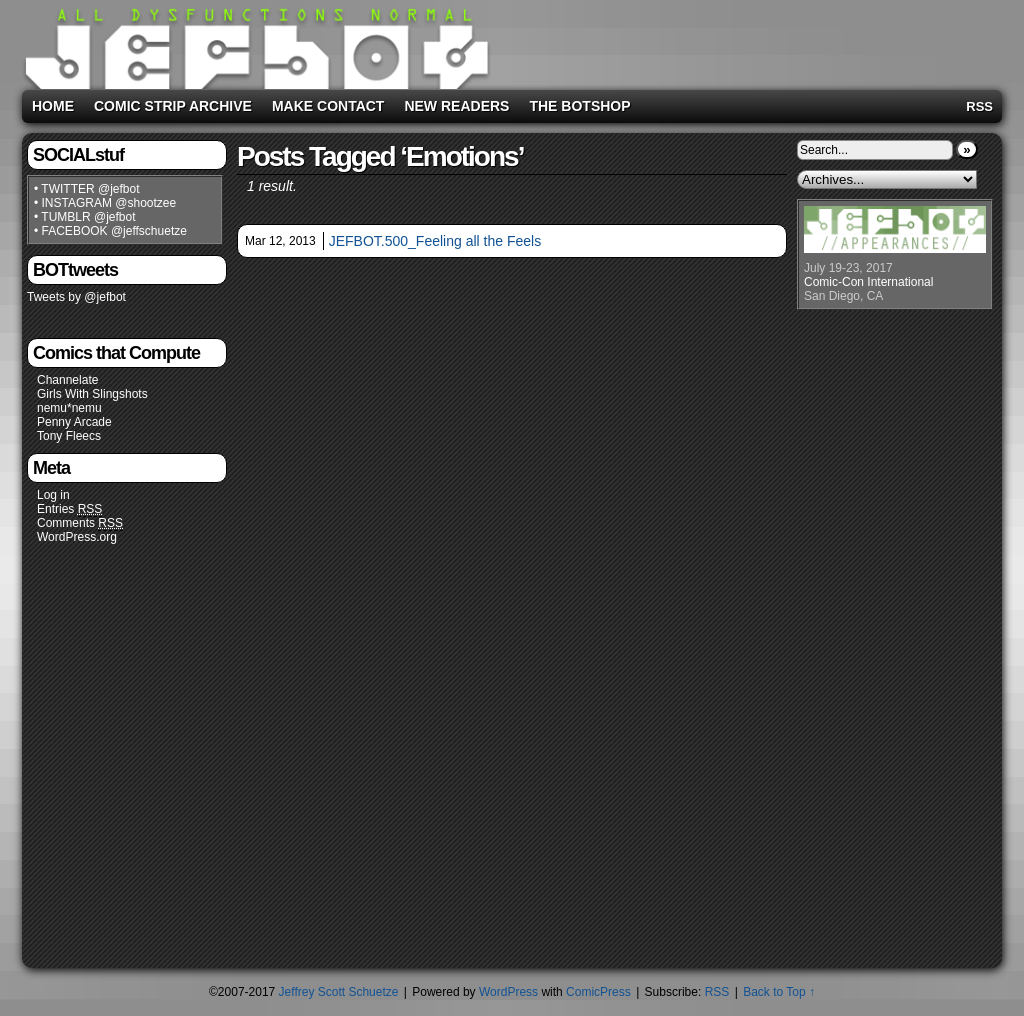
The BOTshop (579, 106)
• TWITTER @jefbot (87, 189)
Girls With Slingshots (92, 394)
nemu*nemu (69, 408)
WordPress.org (77, 537)
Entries (69, 509)
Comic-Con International (868, 282)
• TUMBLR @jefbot (85, 217)
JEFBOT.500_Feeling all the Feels (435, 241)
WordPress (508, 992)
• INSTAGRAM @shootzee (105, 203)
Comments (80, 523)
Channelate (67, 380)
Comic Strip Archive (173, 106)
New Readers (456, 106)
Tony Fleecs (69, 436)
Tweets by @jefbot (76, 297)
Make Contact (328, 106)
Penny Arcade (74, 422)
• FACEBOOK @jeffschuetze (110, 231)
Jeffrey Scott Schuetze (339, 992)
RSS (979, 106)
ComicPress (598, 992)
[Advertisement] (746, 41)
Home (53, 106)
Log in (53, 495)
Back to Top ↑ (779, 992)
